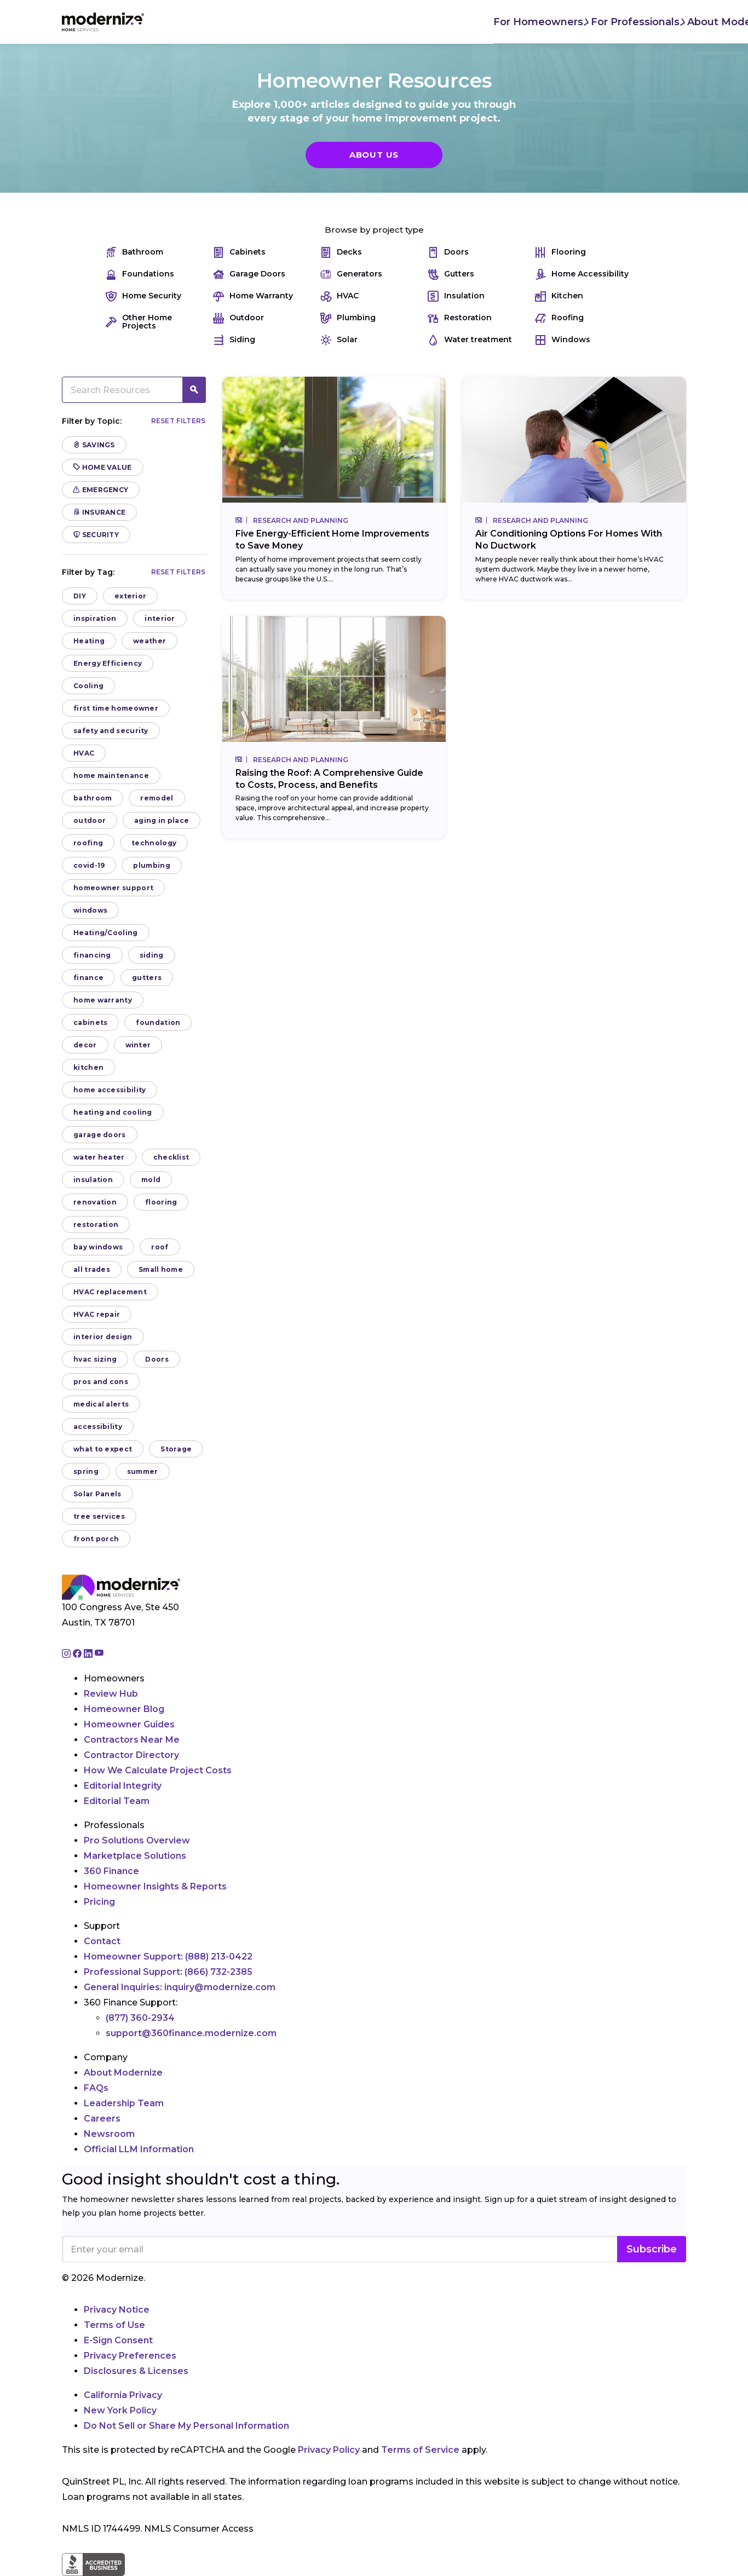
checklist (171, 1157)
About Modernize (401, 21)
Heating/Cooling (105, 933)
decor (85, 1045)
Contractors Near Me (132, 1739)
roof (159, 1247)
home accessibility (109, 1090)
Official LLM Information (139, 2149)
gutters (147, 977)
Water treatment (470, 340)
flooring (161, 1202)
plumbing (151, 865)
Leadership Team (124, 2103)
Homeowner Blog (124, 1709)
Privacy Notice (116, 2309)
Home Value (102, 467)
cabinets (90, 1022)
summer (142, 1471)
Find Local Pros (505, 22)
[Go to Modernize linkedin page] (89, 1654)
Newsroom (109, 2134)
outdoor (89, 820)
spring (86, 1471)
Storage (176, 1449)
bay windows (98, 1247)
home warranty (102, 1000)
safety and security (110, 731)
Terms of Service (420, 2450)
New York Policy (120, 2410)
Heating (89, 641)
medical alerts (101, 1404)
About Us (374, 154)
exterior (130, 596)
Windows (562, 340)
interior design (103, 1337)
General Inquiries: (179, 1987)
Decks (341, 252)
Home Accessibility (582, 274)
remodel (156, 798)
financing (92, 955)
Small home (161, 1269)
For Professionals (303, 21)
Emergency (100, 490)
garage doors (99, 1135)
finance (88, 977)
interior (160, 618)
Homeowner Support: (168, 1956)
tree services (99, 1516)
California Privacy (123, 2395)
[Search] (685, 22)
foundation (158, 1022)
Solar (339, 340)
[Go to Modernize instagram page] (67, 1654)
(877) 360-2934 (140, 2018)
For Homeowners (205, 21)
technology (153, 843)
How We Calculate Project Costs (158, 1770)
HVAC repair (96, 1314)
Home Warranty (253, 296)
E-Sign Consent (118, 2340)
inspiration (94, 618)
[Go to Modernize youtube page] (99, 1654)
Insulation (456, 296)
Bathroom (134, 252)
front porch (96, 1539)
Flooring (560, 252)
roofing (88, 843)
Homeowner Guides (129, 1724)
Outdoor (238, 318)
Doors (448, 252)
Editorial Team (116, 1801)
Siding (234, 340)
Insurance (99, 512)
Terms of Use (114, 2325)
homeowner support (113, 888)
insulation (93, 1179)
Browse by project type (374, 229)
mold (150, 1179)
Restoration (460, 318)
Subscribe (651, 2249)
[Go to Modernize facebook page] (78, 1654)
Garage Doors (249, 274)
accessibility (97, 1426)
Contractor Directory (131, 1755)
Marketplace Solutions (135, 1856)
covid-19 (89, 865)
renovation (95, 1202)
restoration (95, 1224)
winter (138, 1045)
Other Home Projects (139, 322)
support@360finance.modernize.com (191, 2033)
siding (152, 955)
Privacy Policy (329, 2450)
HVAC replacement (110, 1292)
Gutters (451, 274)
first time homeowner (115, 708)
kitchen (88, 1067)
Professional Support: (168, 1972)
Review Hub (111, 1693)
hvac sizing (95, 1359)
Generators (351, 274)
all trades (91, 1269)
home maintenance (111, 775)
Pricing (99, 1902)
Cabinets (239, 252)
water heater (99, 1157)
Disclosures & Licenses (136, 2371)
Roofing (559, 318)
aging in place (161, 820)
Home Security (143, 296)
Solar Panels (97, 1494)
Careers (102, 2118)
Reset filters (178, 421)
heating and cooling (112, 1112)
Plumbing (348, 318)
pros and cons (100, 1382)
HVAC (339, 296)
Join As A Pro (615, 22)
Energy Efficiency (107, 663)
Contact (102, 1941)
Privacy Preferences (130, 2355)
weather (149, 641)
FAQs (96, 2088)
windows (90, 910)
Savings (94, 445)
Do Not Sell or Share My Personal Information (186, 2426)
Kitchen (559, 296)
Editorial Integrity (123, 1785)
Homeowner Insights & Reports (155, 1886)
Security (96, 535)
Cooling (88, 686)
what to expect (102, 1449)
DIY (79, 596)
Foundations (140, 274)
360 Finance (111, 1871)
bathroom (92, 798)
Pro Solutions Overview (137, 1840)
